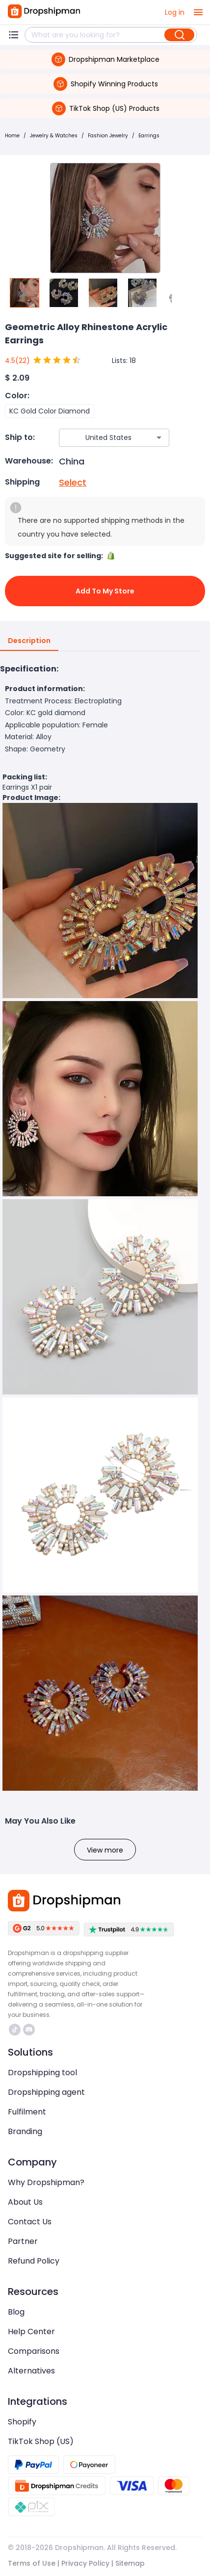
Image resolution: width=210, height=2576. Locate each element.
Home (12, 135)
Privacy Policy (85, 2563)
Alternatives (31, 2370)
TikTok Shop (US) (41, 2441)
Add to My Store (105, 591)
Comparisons (33, 2351)
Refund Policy (33, 2261)
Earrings (148, 135)
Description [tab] (29, 641)
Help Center (31, 2331)
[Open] (159, 437)
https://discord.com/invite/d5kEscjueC (29, 2029)
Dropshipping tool (42, 2072)
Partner (23, 2241)
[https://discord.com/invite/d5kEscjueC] (29, 2029)
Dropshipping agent (46, 2092)
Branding (25, 2131)
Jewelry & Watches (54, 135)
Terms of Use (31, 2563)
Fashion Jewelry (108, 135)
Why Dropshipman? (46, 2182)
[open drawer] (198, 12)
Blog (16, 2312)
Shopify (22, 2421)
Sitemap (130, 2563)
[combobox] (99, 438)
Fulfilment (27, 2111)
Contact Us (30, 2221)
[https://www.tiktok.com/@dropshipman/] (15, 2029)
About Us (25, 2202)
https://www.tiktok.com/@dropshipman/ (15, 2029)
